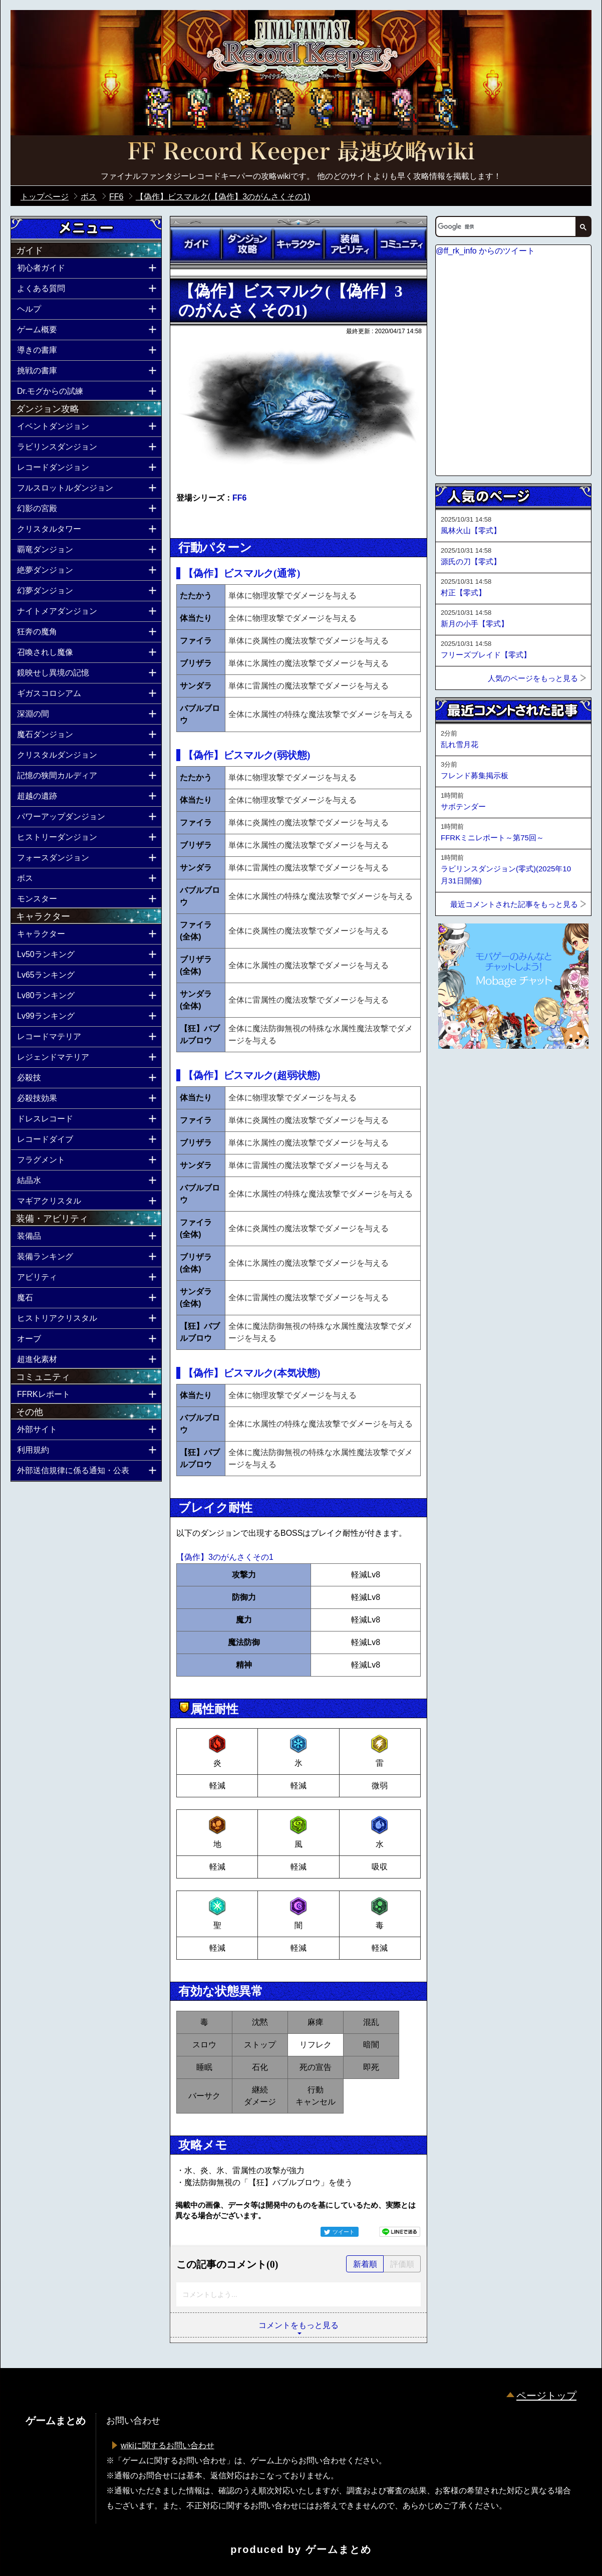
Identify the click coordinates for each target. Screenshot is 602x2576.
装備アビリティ (349, 244)
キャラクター (298, 244)
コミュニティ (401, 244)
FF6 (239, 498)
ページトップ (546, 2395)
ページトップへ (460, 1076)
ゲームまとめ (339, 2549)
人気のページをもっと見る (533, 678)
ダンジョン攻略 (246, 244)
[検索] (505, 226)
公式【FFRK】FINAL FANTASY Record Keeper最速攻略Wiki (301, 152)
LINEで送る (399, 2232)
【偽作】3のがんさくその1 (224, 1557)
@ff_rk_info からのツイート (485, 251)
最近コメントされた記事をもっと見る (514, 904)
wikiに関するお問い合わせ (167, 2445)
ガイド (195, 244)
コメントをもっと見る (298, 2325)
